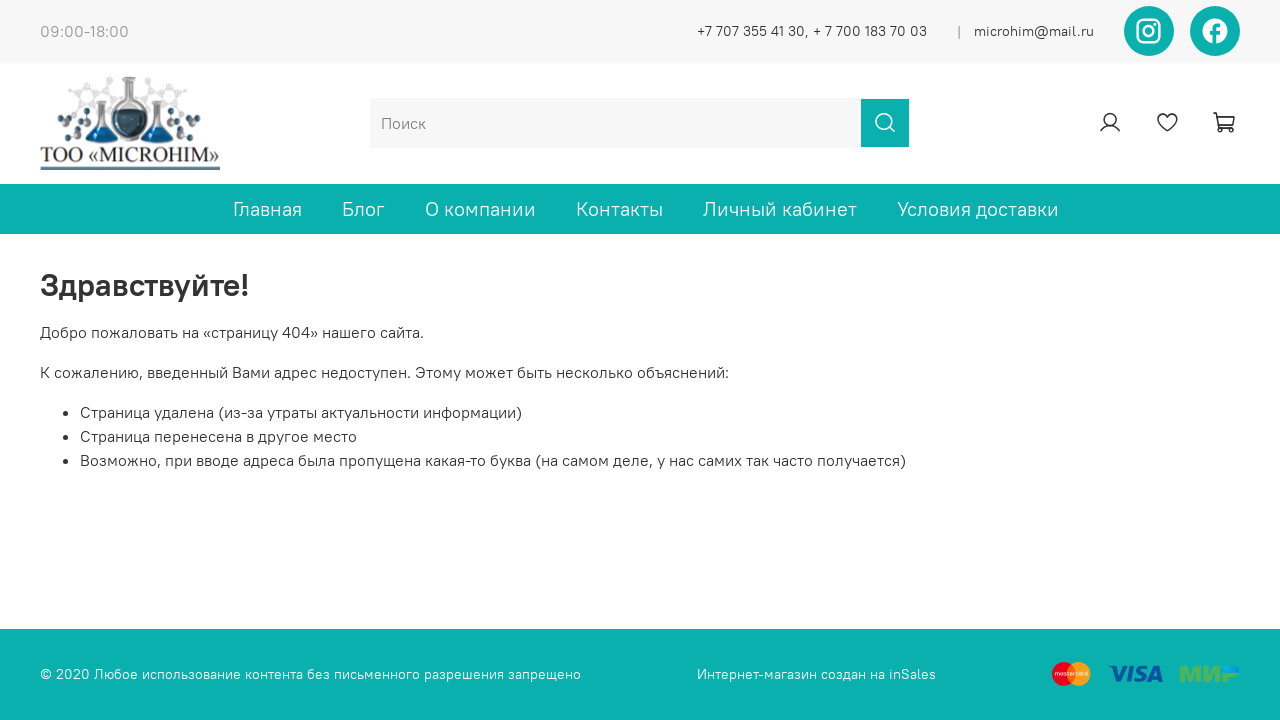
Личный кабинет (780, 208)
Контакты (619, 208)
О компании (480, 208)
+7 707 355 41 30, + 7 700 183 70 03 (812, 31)
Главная (267, 208)
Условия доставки (978, 208)
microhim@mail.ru (1034, 31)
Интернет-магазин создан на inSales (816, 674)
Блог (363, 208)
